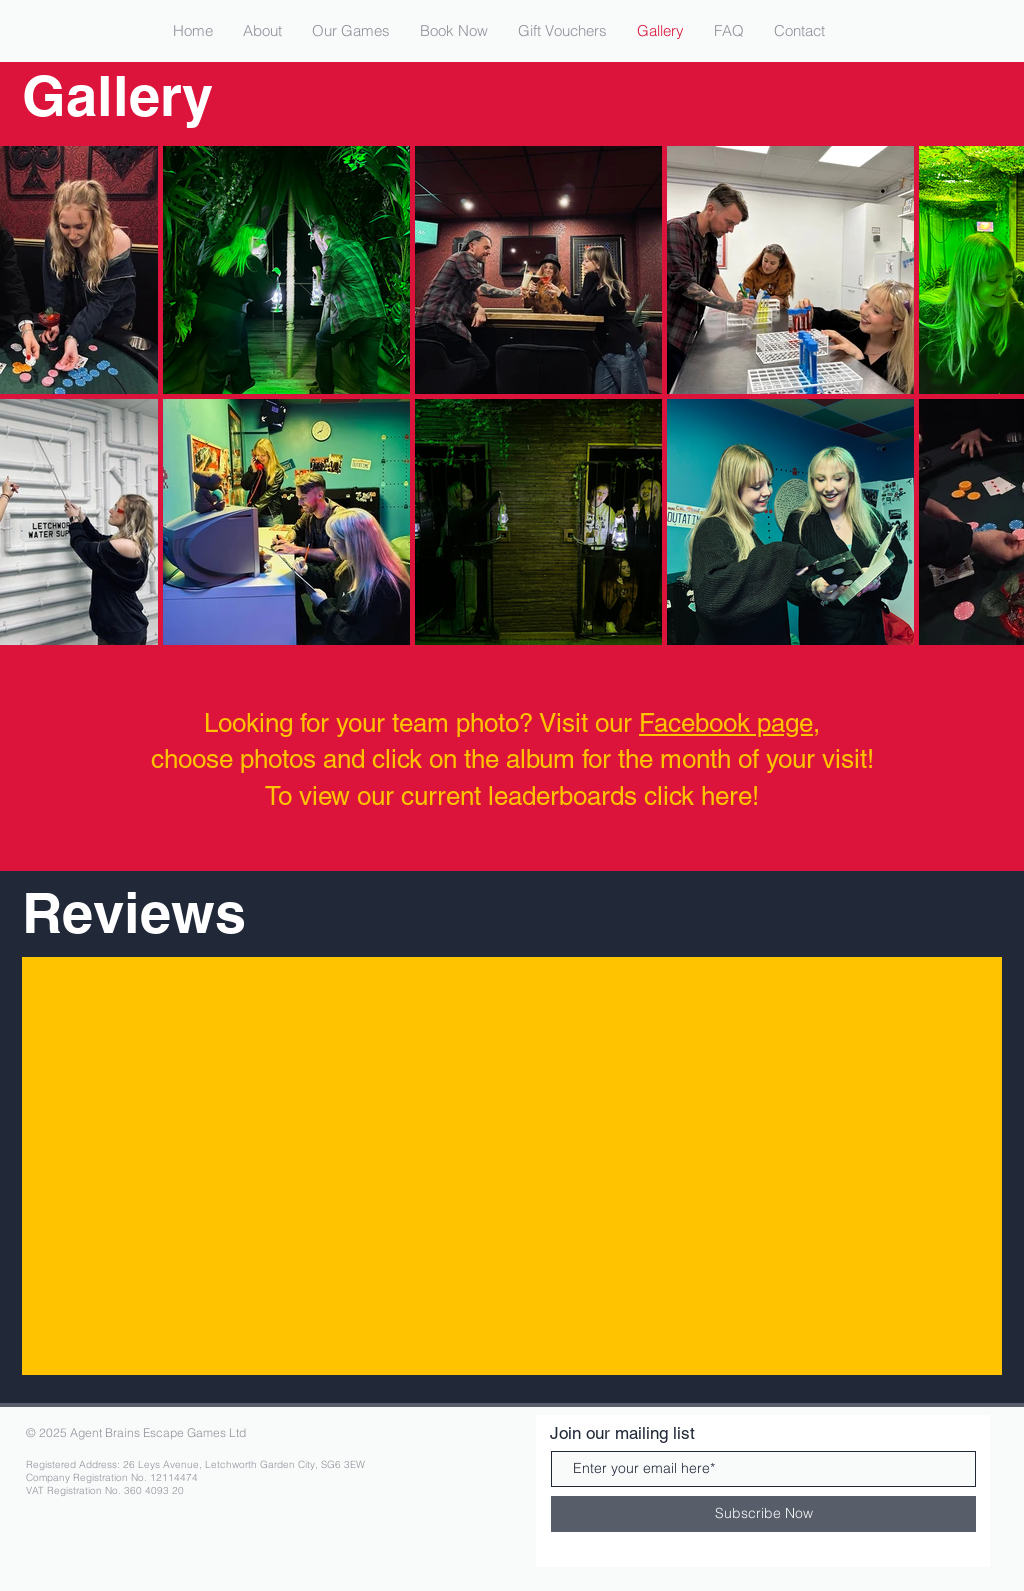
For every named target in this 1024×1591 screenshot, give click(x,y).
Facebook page (726, 723)
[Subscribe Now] (763, 1514)
